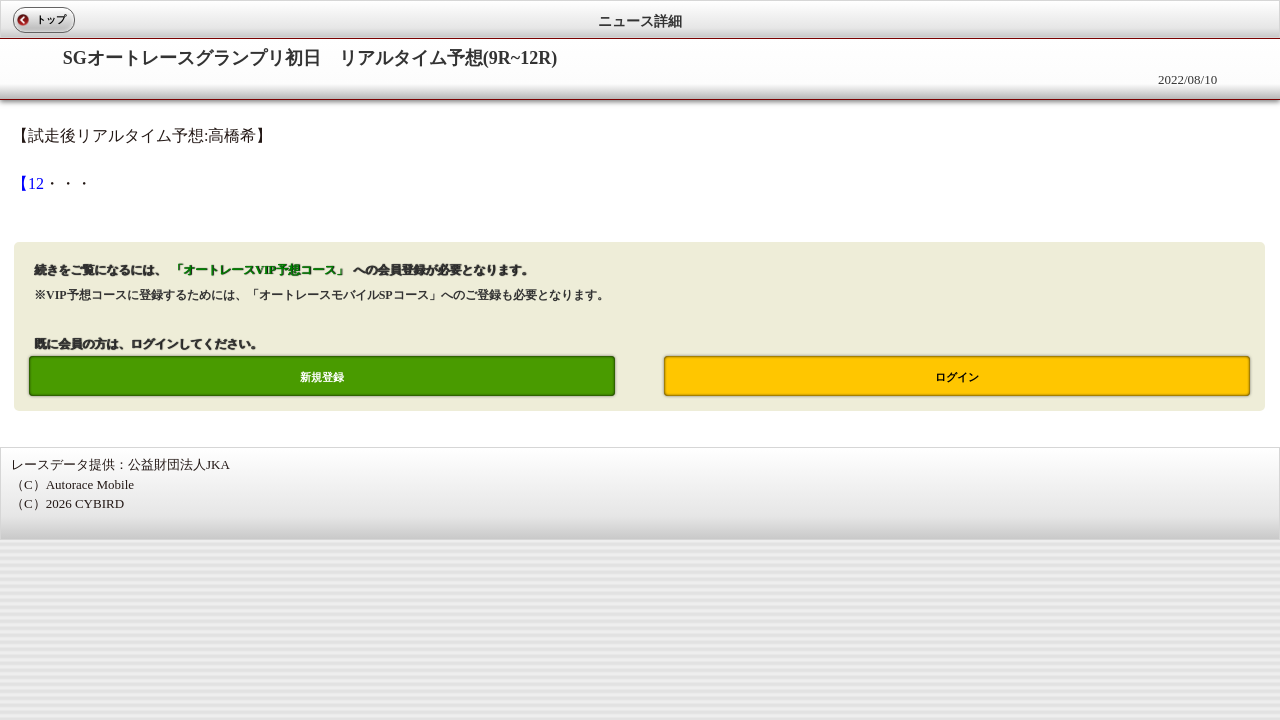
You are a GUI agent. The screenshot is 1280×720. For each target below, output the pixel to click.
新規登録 (322, 377)
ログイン (957, 377)
